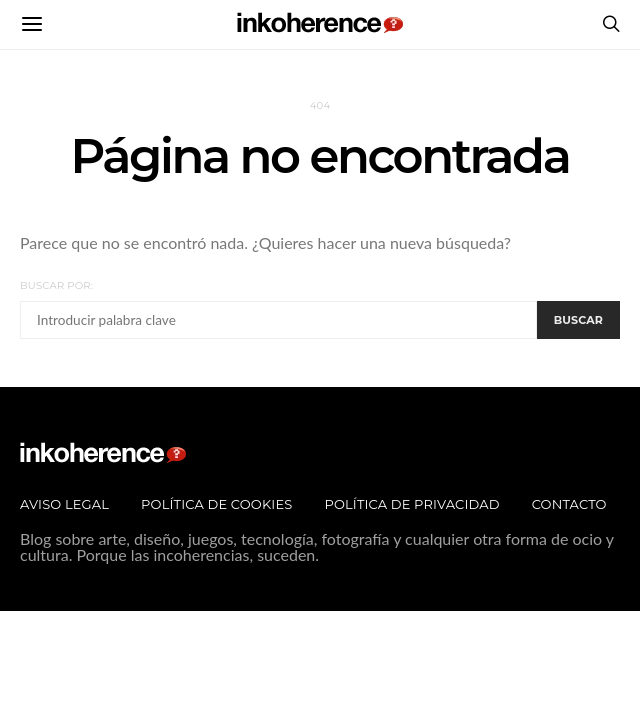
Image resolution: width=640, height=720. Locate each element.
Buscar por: (56, 285)
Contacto (569, 504)
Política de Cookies (216, 504)
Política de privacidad (411, 504)
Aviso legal (64, 504)
